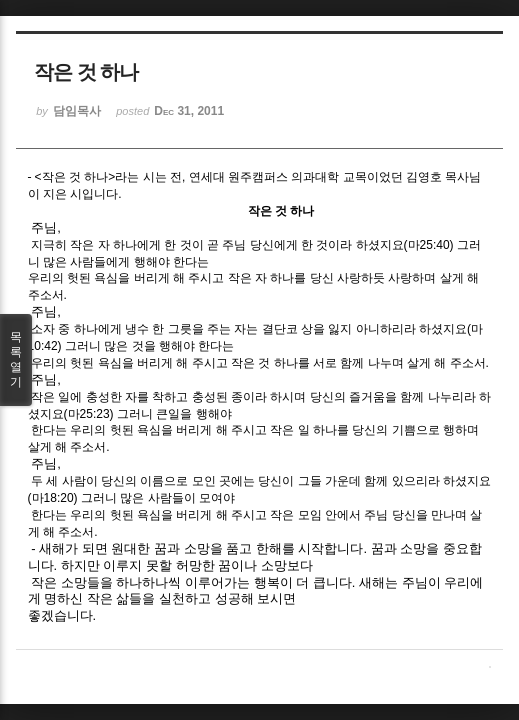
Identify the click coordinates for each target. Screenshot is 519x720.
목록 (16, 360)
